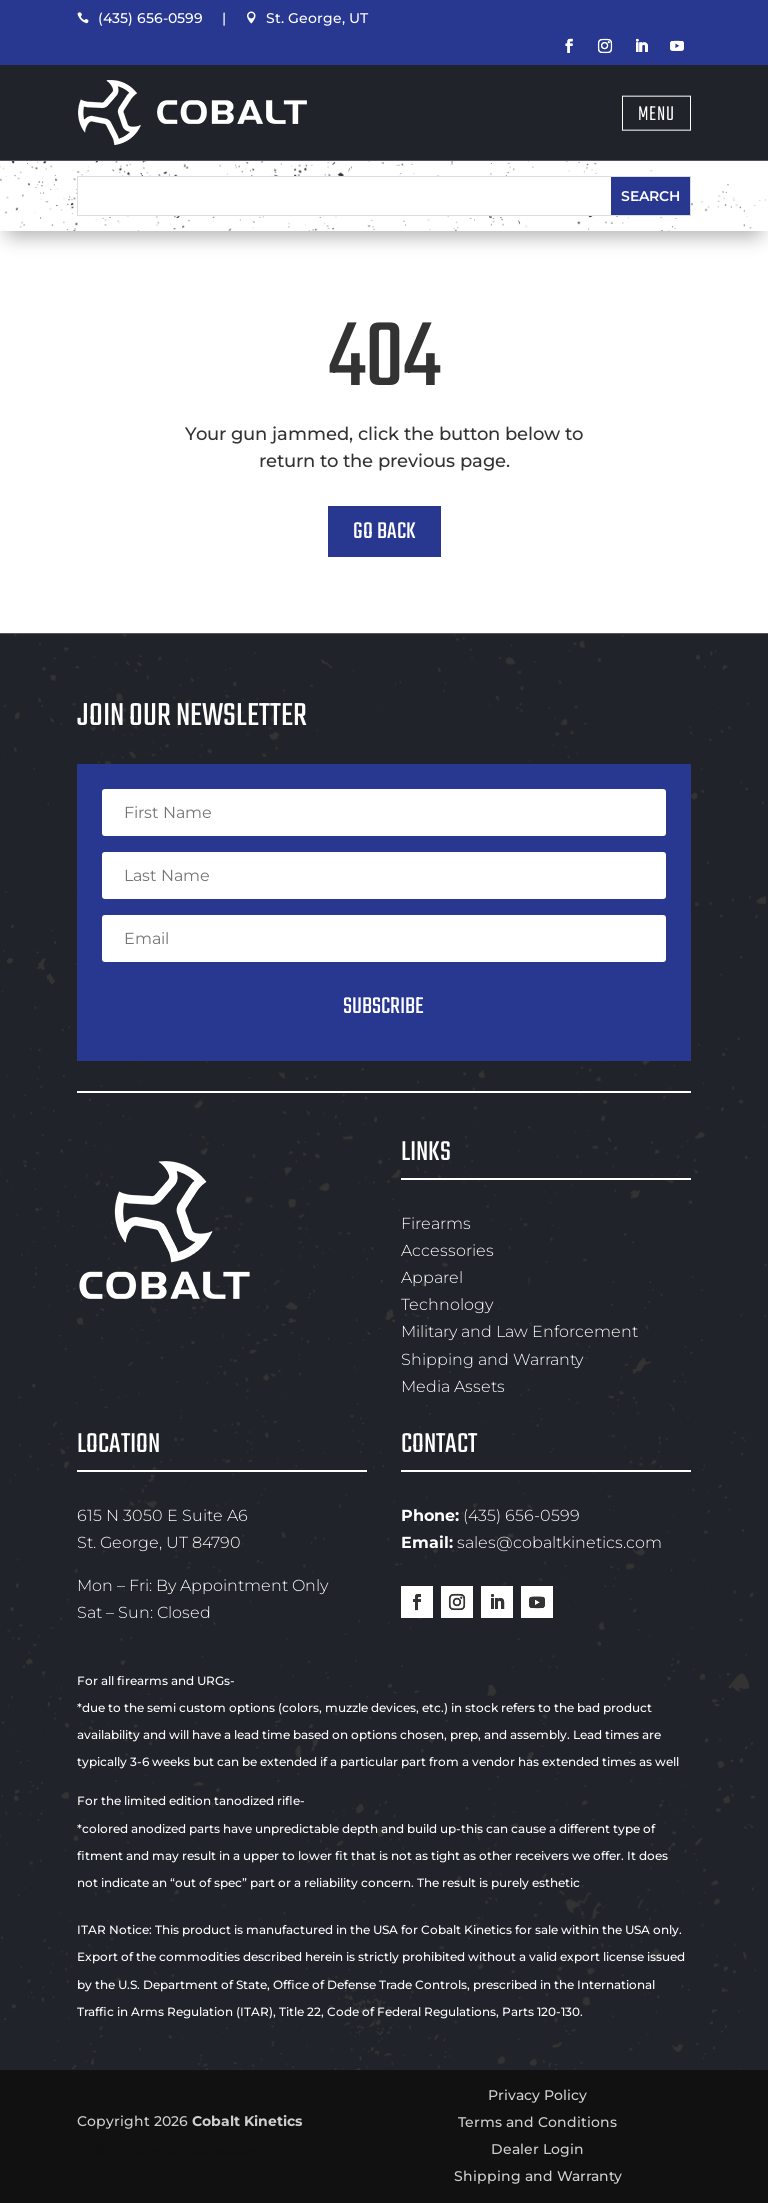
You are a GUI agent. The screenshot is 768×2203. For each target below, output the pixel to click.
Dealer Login (537, 2149)
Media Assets (453, 1386)
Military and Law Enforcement (519, 1331)
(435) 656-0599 (140, 18)
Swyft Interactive (198, 2150)
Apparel (432, 1277)
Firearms (436, 1223)
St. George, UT (306, 18)
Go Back (384, 532)
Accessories (447, 1250)
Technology (447, 1304)
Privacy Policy (537, 2095)
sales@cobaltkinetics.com (559, 1542)
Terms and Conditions (537, 2122)
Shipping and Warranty (492, 1359)
